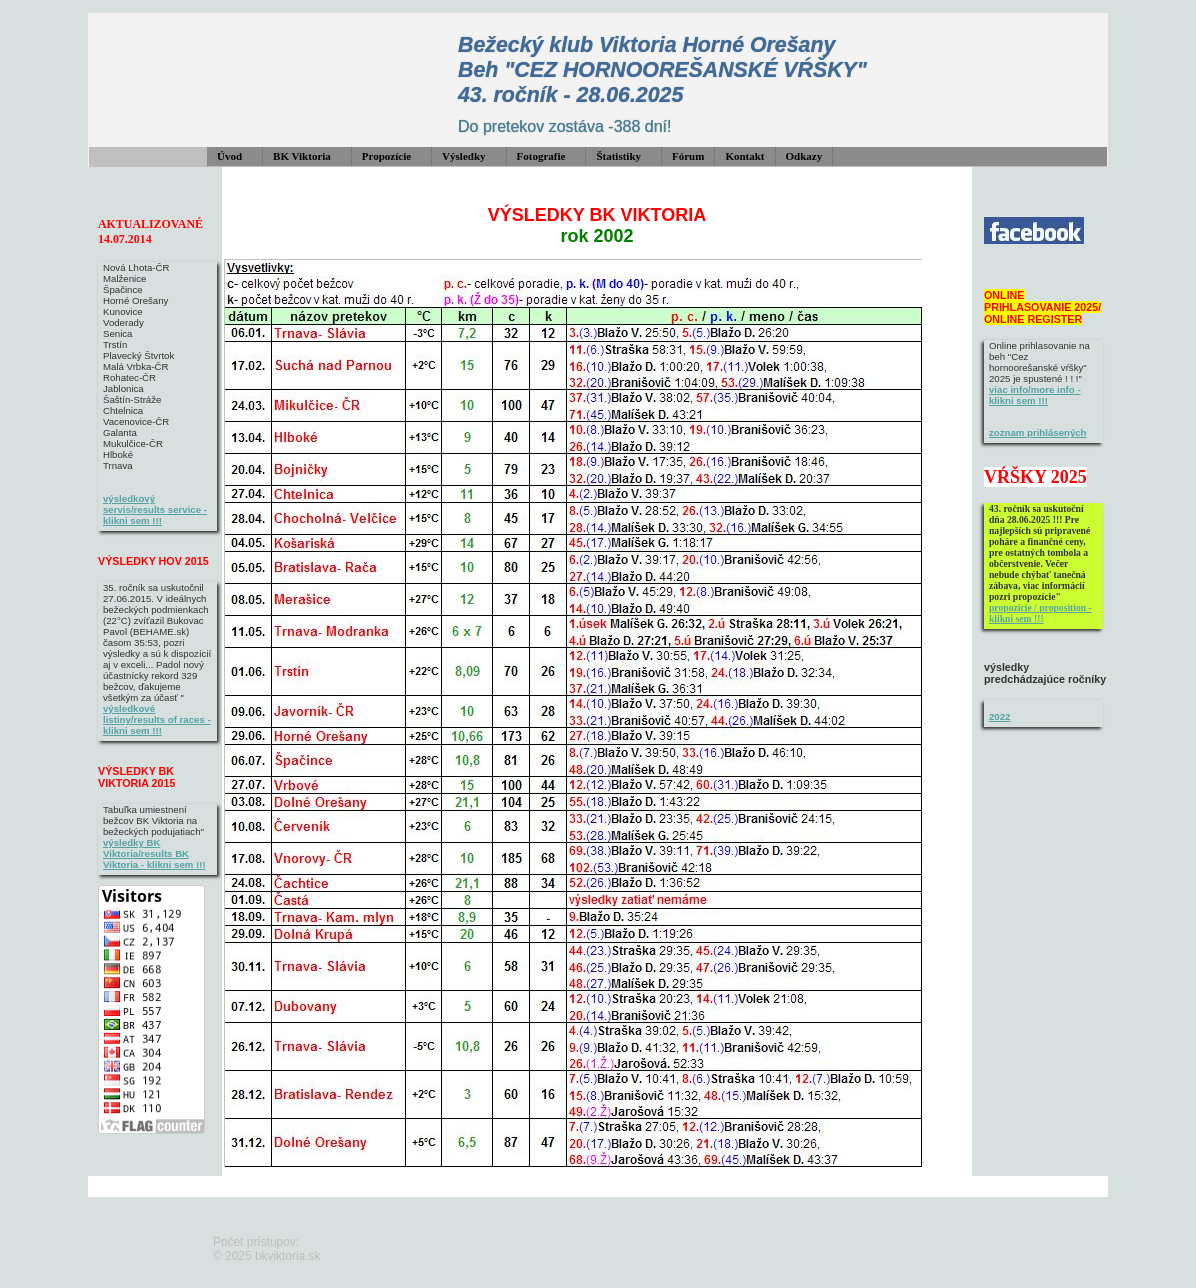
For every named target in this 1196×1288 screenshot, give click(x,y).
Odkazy (804, 156)
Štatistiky (618, 156)
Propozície (386, 156)
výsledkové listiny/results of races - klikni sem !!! (157, 719)
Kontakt (744, 156)
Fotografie (541, 156)
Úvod (229, 156)
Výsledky (463, 156)
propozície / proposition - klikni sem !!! (1040, 613)
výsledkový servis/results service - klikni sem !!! (155, 509)
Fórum (688, 156)
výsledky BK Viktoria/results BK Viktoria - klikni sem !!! (154, 853)
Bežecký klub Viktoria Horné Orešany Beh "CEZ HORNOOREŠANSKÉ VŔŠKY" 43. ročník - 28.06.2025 (662, 70)
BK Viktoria (302, 156)
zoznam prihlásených (1038, 432)
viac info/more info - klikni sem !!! (1035, 395)
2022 (999, 716)
